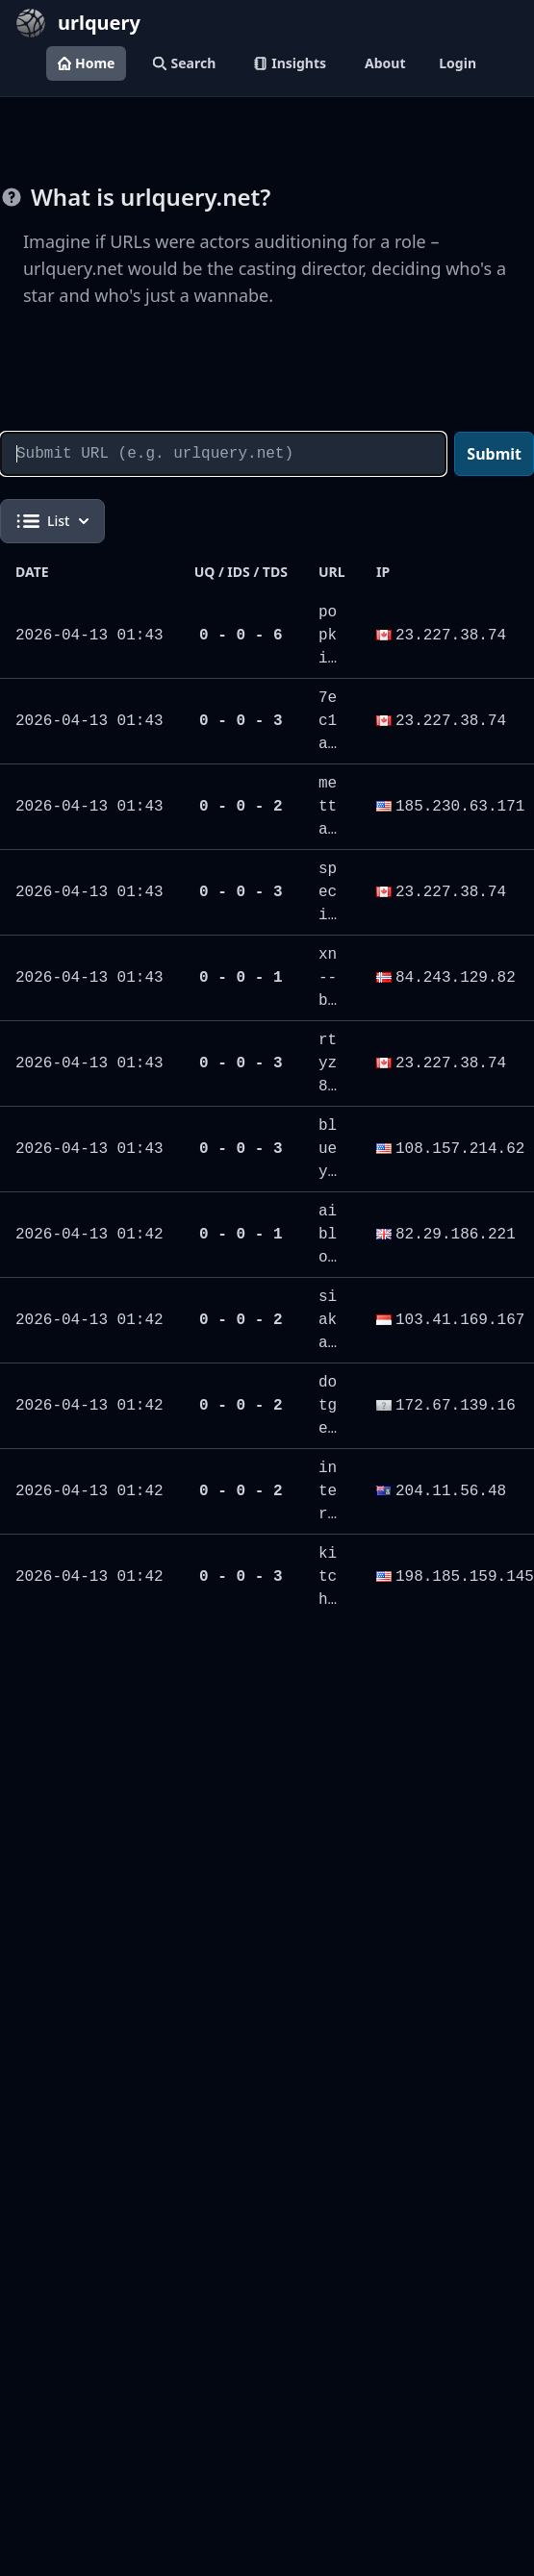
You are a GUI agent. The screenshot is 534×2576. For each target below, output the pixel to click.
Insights (290, 63)
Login (457, 63)
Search (184, 63)
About (385, 63)
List (52, 521)
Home (86, 63)
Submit (494, 453)
